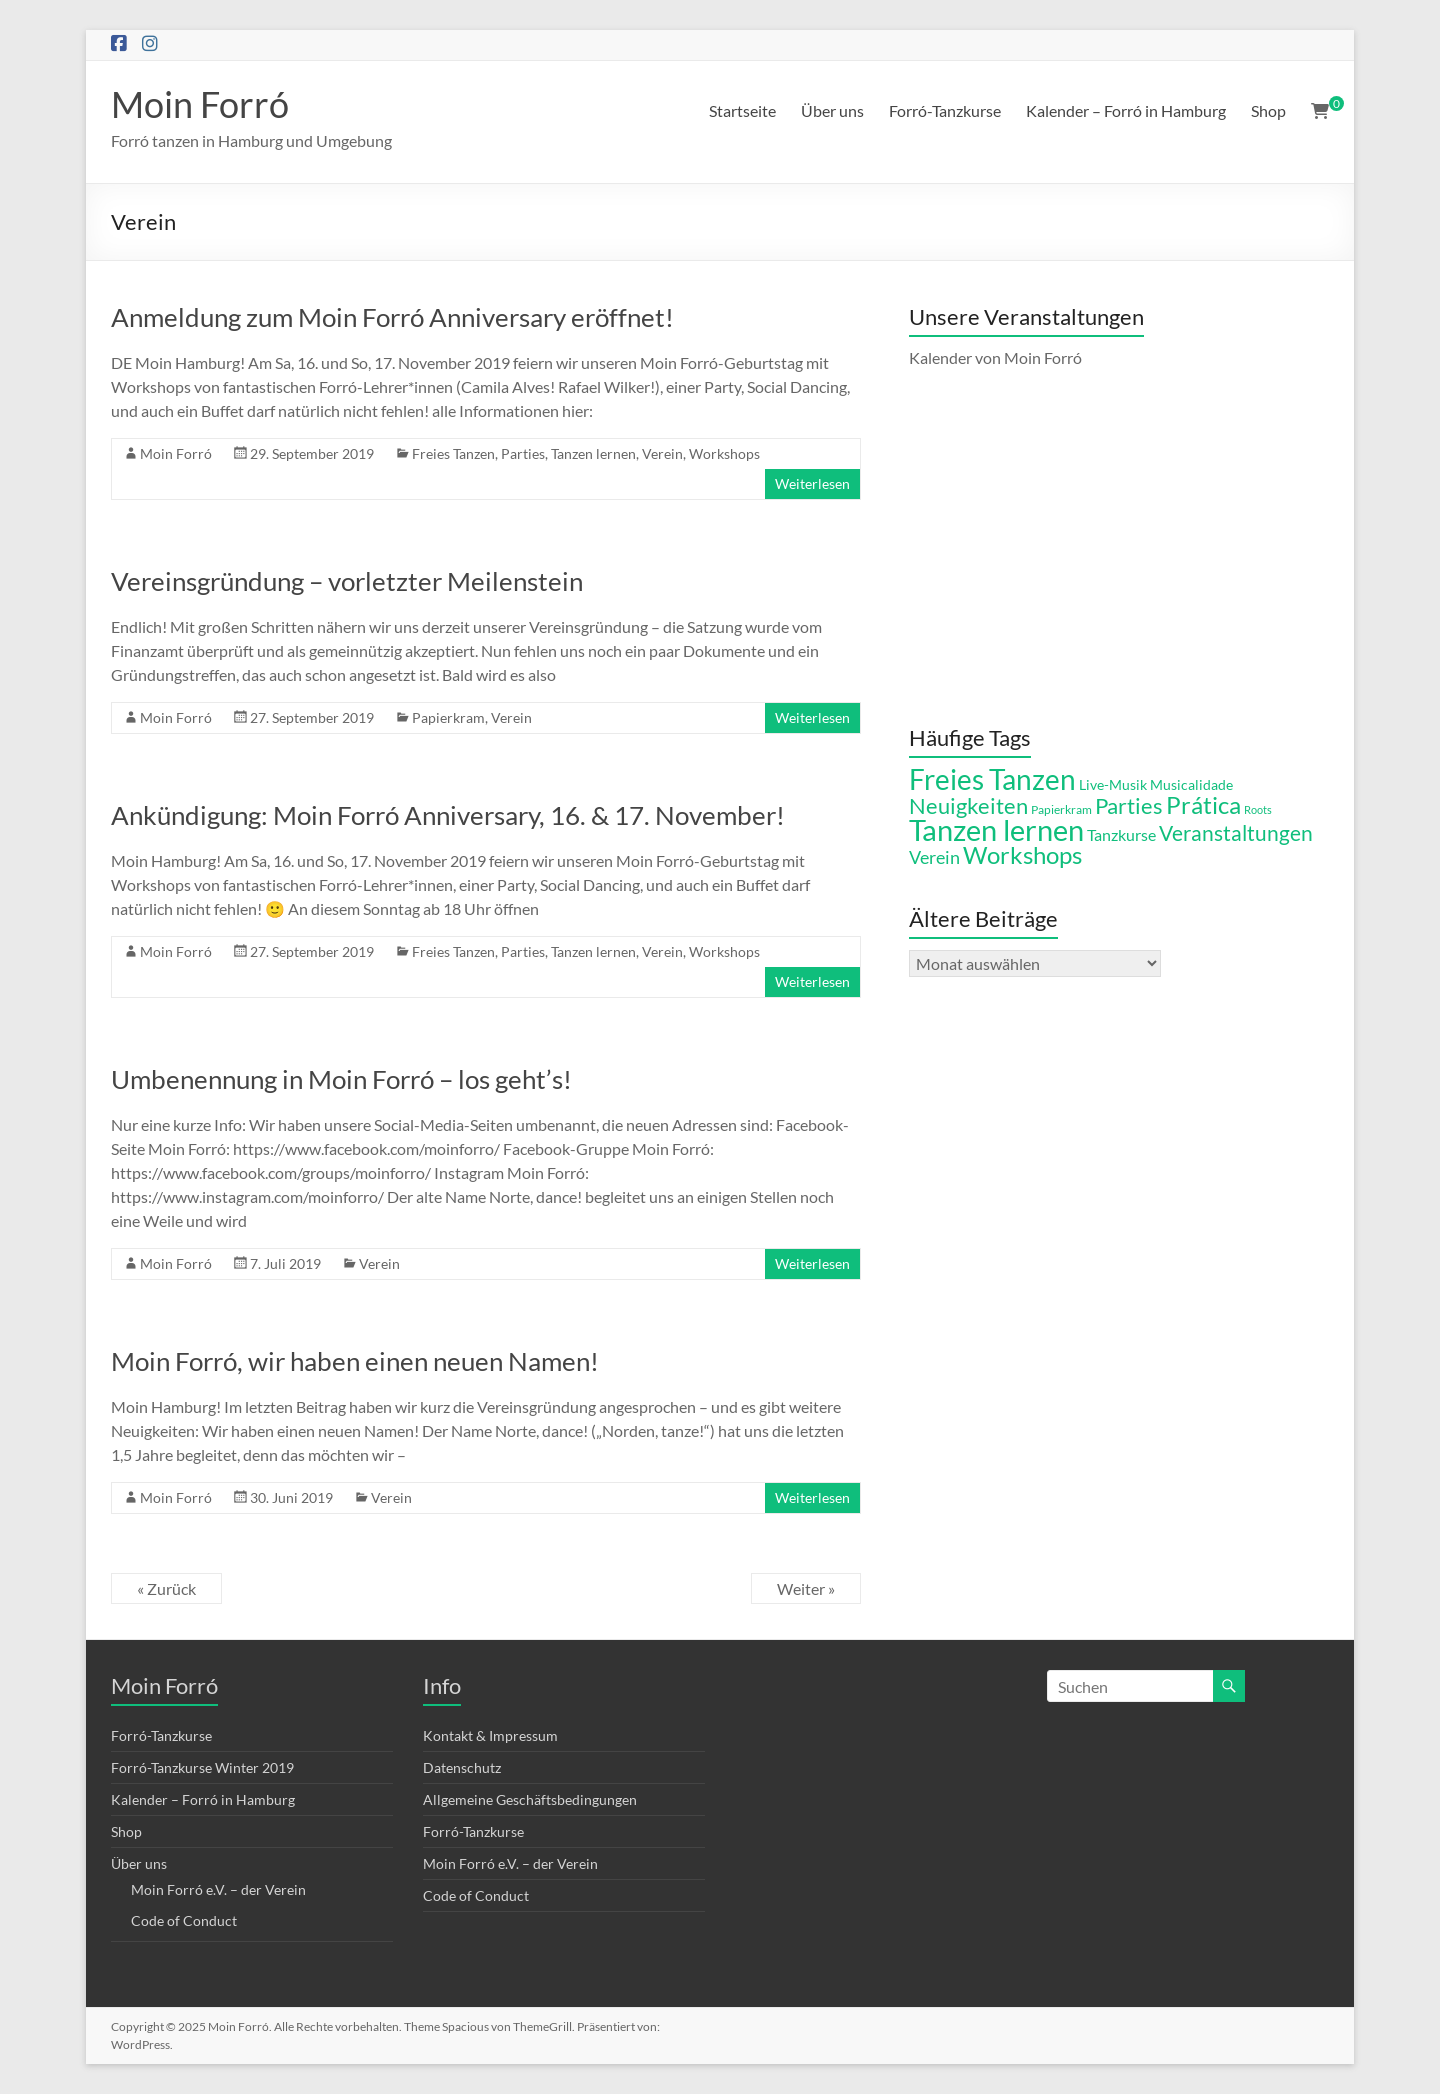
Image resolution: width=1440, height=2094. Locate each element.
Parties (523, 453)
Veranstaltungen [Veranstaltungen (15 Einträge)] (1236, 833)
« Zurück (166, 1588)
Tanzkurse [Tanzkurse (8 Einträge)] (1121, 835)
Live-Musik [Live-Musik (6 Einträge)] (1113, 785)
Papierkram (448, 717)
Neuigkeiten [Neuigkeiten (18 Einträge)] (968, 805)
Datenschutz (462, 1767)
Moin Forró (200, 104)
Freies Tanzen (453, 453)
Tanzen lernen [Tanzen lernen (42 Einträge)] (996, 829)
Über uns (832, 110)
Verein (662, 453)
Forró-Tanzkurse (945, 110)
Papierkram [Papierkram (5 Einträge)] (1061, 809)
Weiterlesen (812, 483)
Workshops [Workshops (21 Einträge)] (1022, 855)
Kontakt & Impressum (490, 1735)
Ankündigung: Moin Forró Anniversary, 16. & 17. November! (448, 815)
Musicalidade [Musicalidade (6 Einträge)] (1191, 785)
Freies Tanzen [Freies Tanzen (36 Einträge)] (992, 779)
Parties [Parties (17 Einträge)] (1129, 805)
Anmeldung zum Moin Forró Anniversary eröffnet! (392, 317)
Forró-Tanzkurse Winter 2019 (202, 1767)
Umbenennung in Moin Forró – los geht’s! (341, 1079)
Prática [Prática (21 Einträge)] (1203, 805)
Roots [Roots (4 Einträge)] (1258, 809)
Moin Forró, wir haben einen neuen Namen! (355, 1361)
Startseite (742, 110)
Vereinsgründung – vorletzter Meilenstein (347, 581)
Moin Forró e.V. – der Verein (218, 1889)
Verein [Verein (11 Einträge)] (934, 857)
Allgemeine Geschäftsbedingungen (530, 1799)
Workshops (724, 453)
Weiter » (806, 1588)
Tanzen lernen (593, 453)
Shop (1268, 110)
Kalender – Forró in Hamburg (1126, 110)
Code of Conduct (184, 1920)
